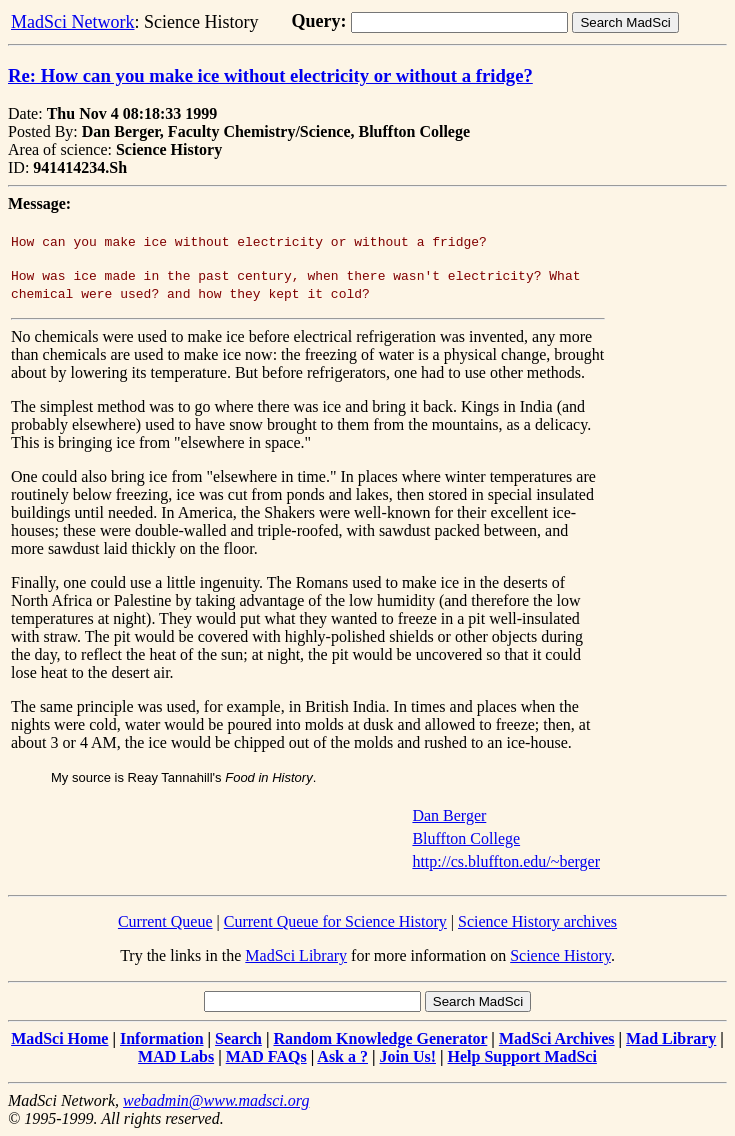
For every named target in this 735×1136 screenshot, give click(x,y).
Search (238, 1038)
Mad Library (671, 1038)
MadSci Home (59, 1038)
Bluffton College (466, 838)
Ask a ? (342, 1056)
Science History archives (537, 921)
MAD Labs (176, 1056)
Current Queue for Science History (335, 921)
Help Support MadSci (522, 1056)
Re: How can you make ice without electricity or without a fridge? (270, 75)
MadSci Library (296, 955)
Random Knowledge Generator (380, 1038)
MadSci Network (72, 22)
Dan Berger (449, 815)
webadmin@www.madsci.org (216, 1100)
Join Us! (408, 1056)
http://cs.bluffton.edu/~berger (506, 861)
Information (162, 1038)
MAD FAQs (266, 1056)
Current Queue (165, 921)
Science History (560, 955)
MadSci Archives (557, 1038)
